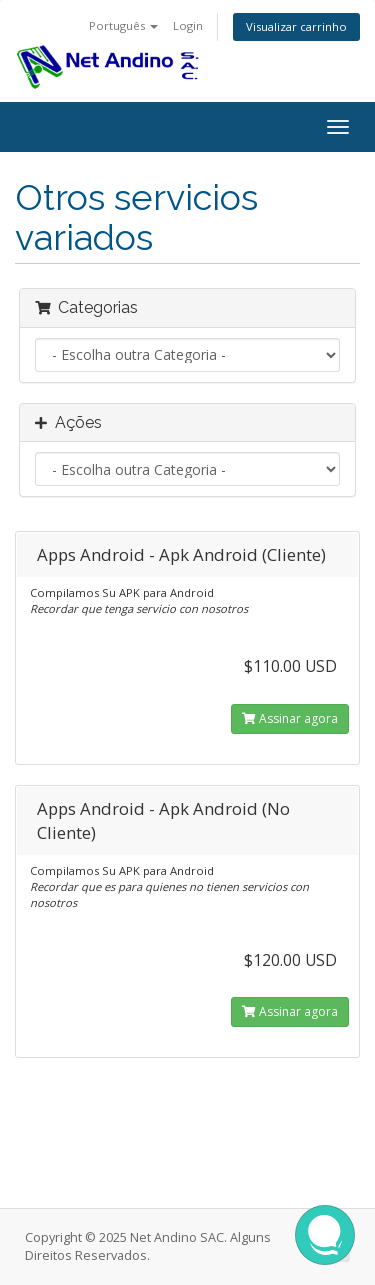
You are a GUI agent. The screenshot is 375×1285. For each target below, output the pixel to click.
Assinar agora (290, 718)
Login (188, 25)
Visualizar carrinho (296, 26)
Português (123, 25)
